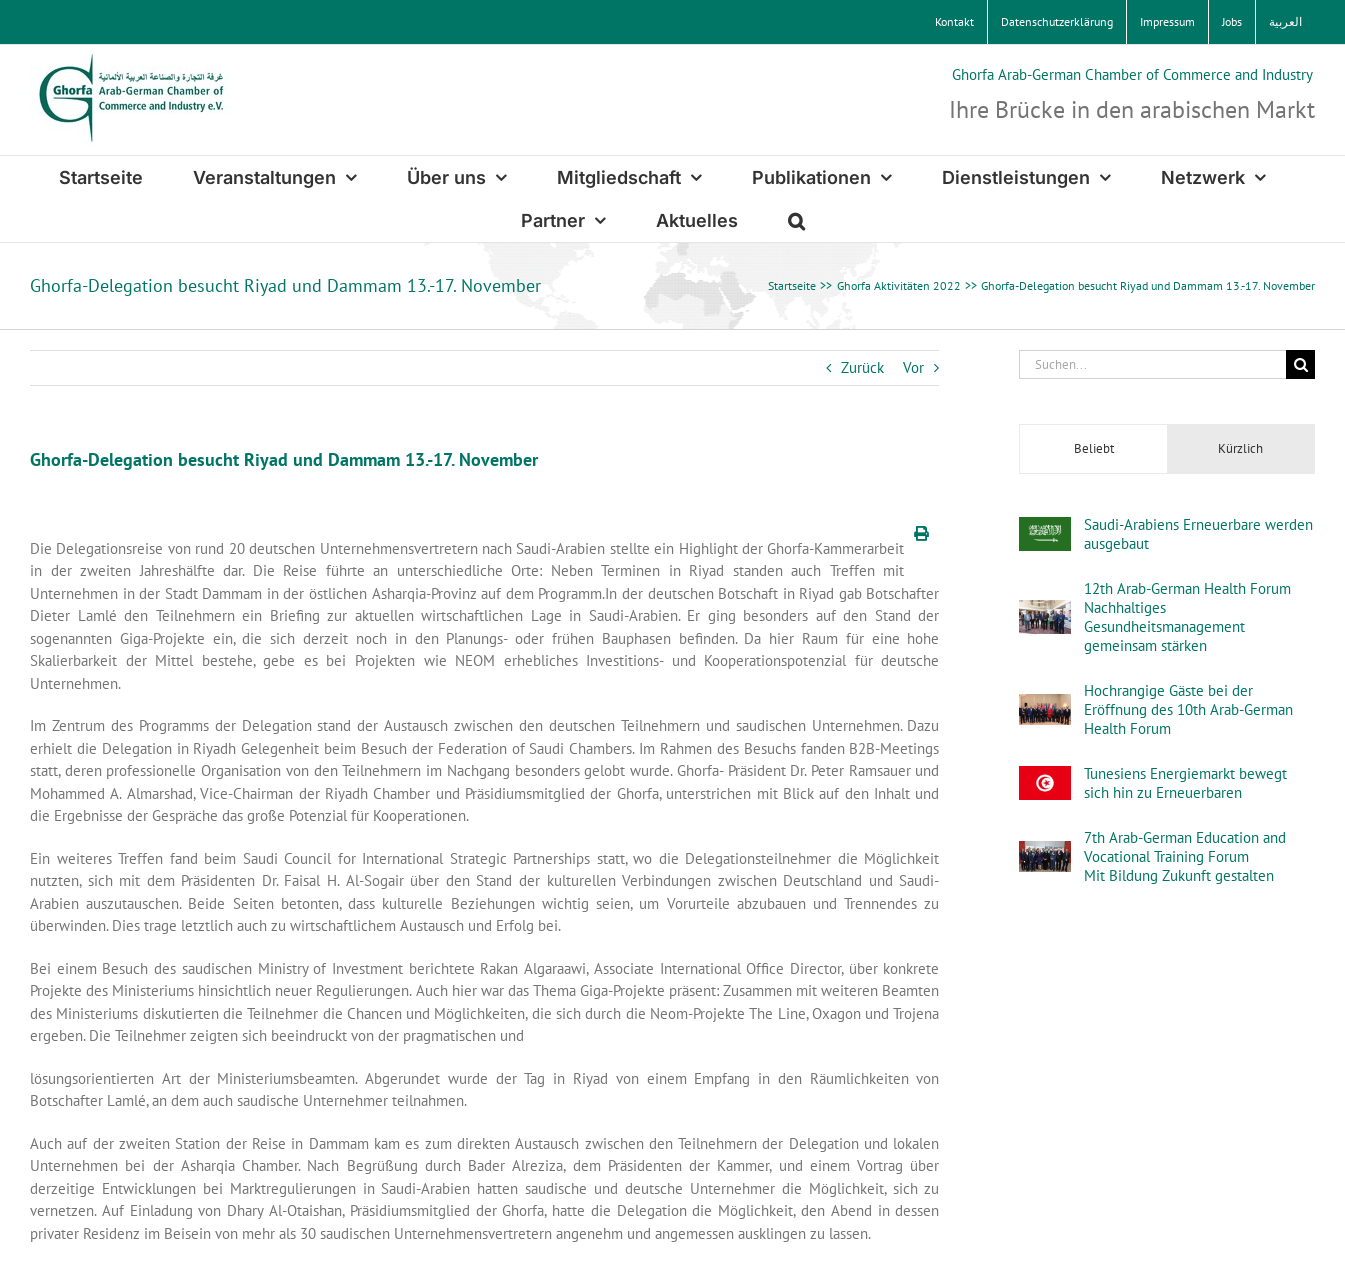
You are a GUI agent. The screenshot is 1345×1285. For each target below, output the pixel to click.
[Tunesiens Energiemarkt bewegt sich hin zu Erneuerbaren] (1045, 776)
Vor (913, 367)
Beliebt (1094, 448)
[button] (796, 220)
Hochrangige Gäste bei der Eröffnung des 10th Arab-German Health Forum (1188, 709)
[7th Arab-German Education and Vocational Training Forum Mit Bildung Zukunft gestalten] (1045, 851)
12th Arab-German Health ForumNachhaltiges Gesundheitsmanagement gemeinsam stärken (1187, 617)
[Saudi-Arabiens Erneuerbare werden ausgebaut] (1045, 527)
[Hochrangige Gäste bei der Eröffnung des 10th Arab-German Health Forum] (1045, 704)
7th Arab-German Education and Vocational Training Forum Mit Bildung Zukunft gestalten (1185, 856)
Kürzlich (1240, 448)
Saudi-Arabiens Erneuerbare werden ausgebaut (1198, 534)
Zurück (862, 367)
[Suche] (1300, 364)
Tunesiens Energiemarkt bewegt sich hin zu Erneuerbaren (1185, 783)
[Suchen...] (1152, 364)
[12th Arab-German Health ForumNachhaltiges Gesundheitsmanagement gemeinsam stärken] (1045, 610)
